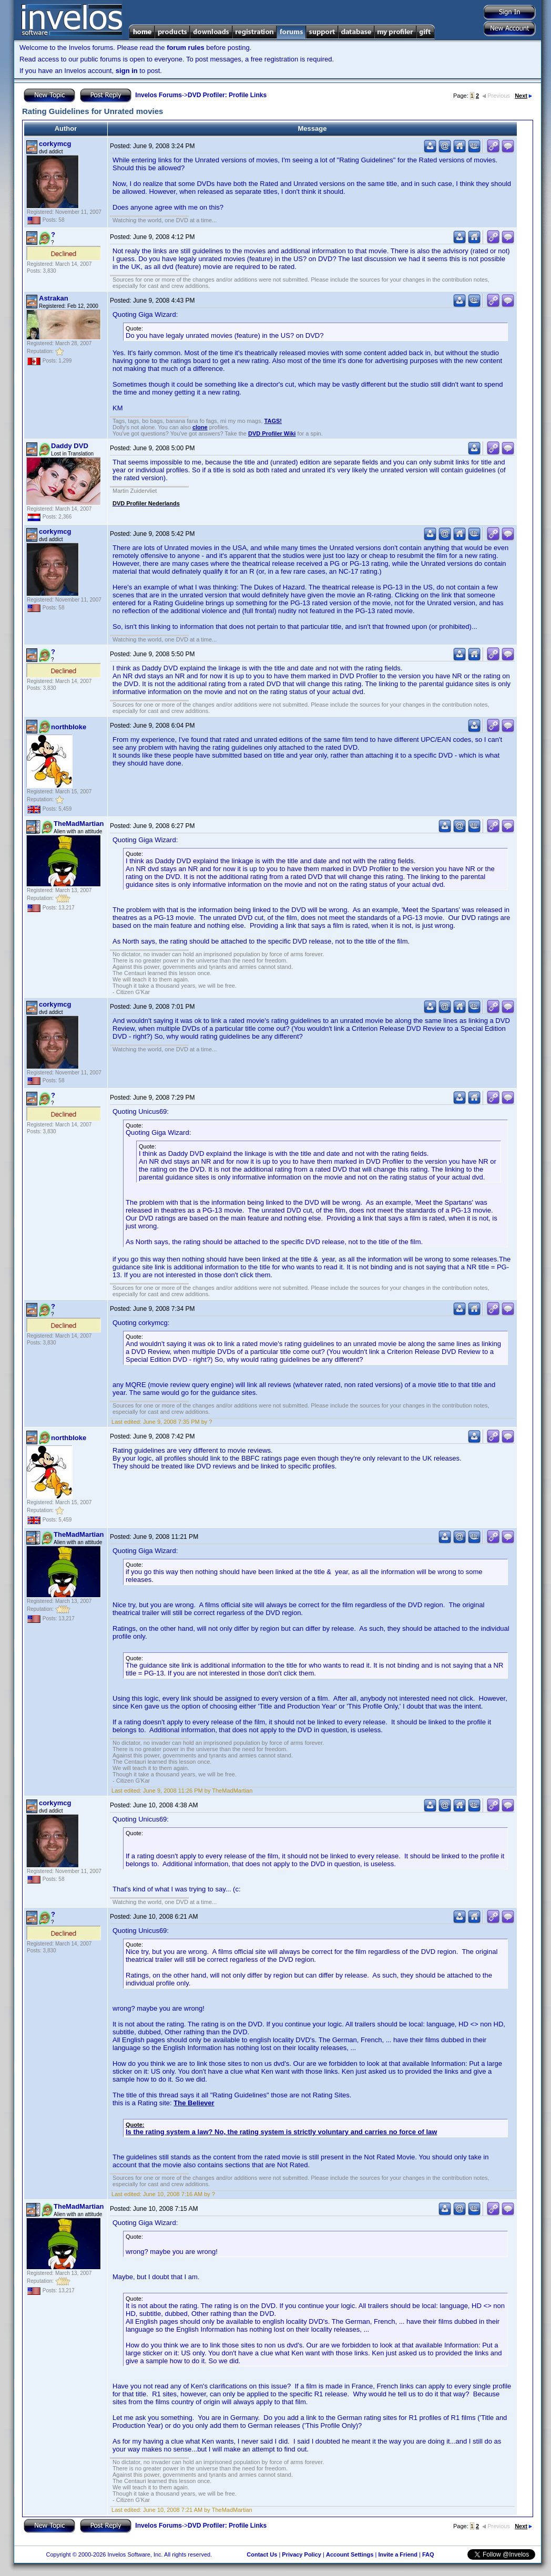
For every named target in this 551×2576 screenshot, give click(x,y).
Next (523, 95)
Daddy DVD (69, 446)
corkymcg (55, 144)
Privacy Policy (301, 2554)
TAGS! (273, 421)
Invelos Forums (158, 95)
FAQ (428, 2554)
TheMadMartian (79, 823)
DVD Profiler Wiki (271, 433)
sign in (127, 71)
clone (200, 427)
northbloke (68, 727)
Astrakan (53, 298)
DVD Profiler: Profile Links (227, 95)
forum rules (186, 47)
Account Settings (349, 2554)
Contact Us (262, 2554)
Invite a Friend (397, 2554)
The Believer (194, 2103)
